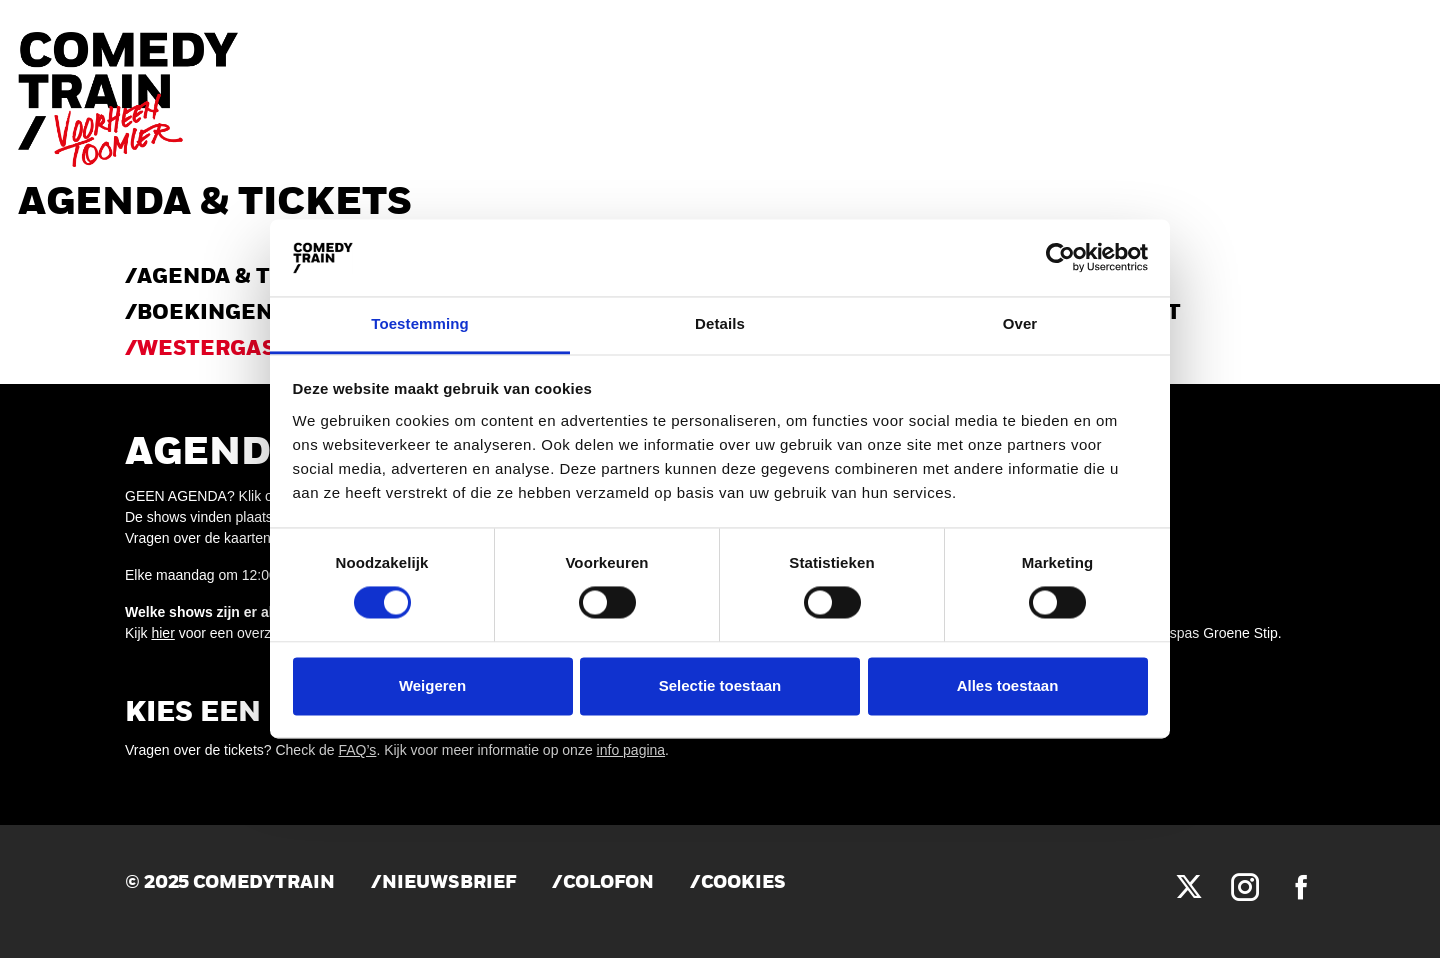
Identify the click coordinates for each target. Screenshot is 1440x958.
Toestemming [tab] (420, 323)
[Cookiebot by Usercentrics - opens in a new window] (1060, 258)
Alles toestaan (1008, 685)
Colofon (608, 883)
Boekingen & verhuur (272, 313)
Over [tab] (1020, 323)
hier (162, 633)
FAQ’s (358, 750)
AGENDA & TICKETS (244, 277)
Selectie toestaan (720, 685)
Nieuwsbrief (449, 883)
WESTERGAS (206, 349)
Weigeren (432, 685)
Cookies (743, 883)
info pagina (631, 750)
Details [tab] (720, 323)
